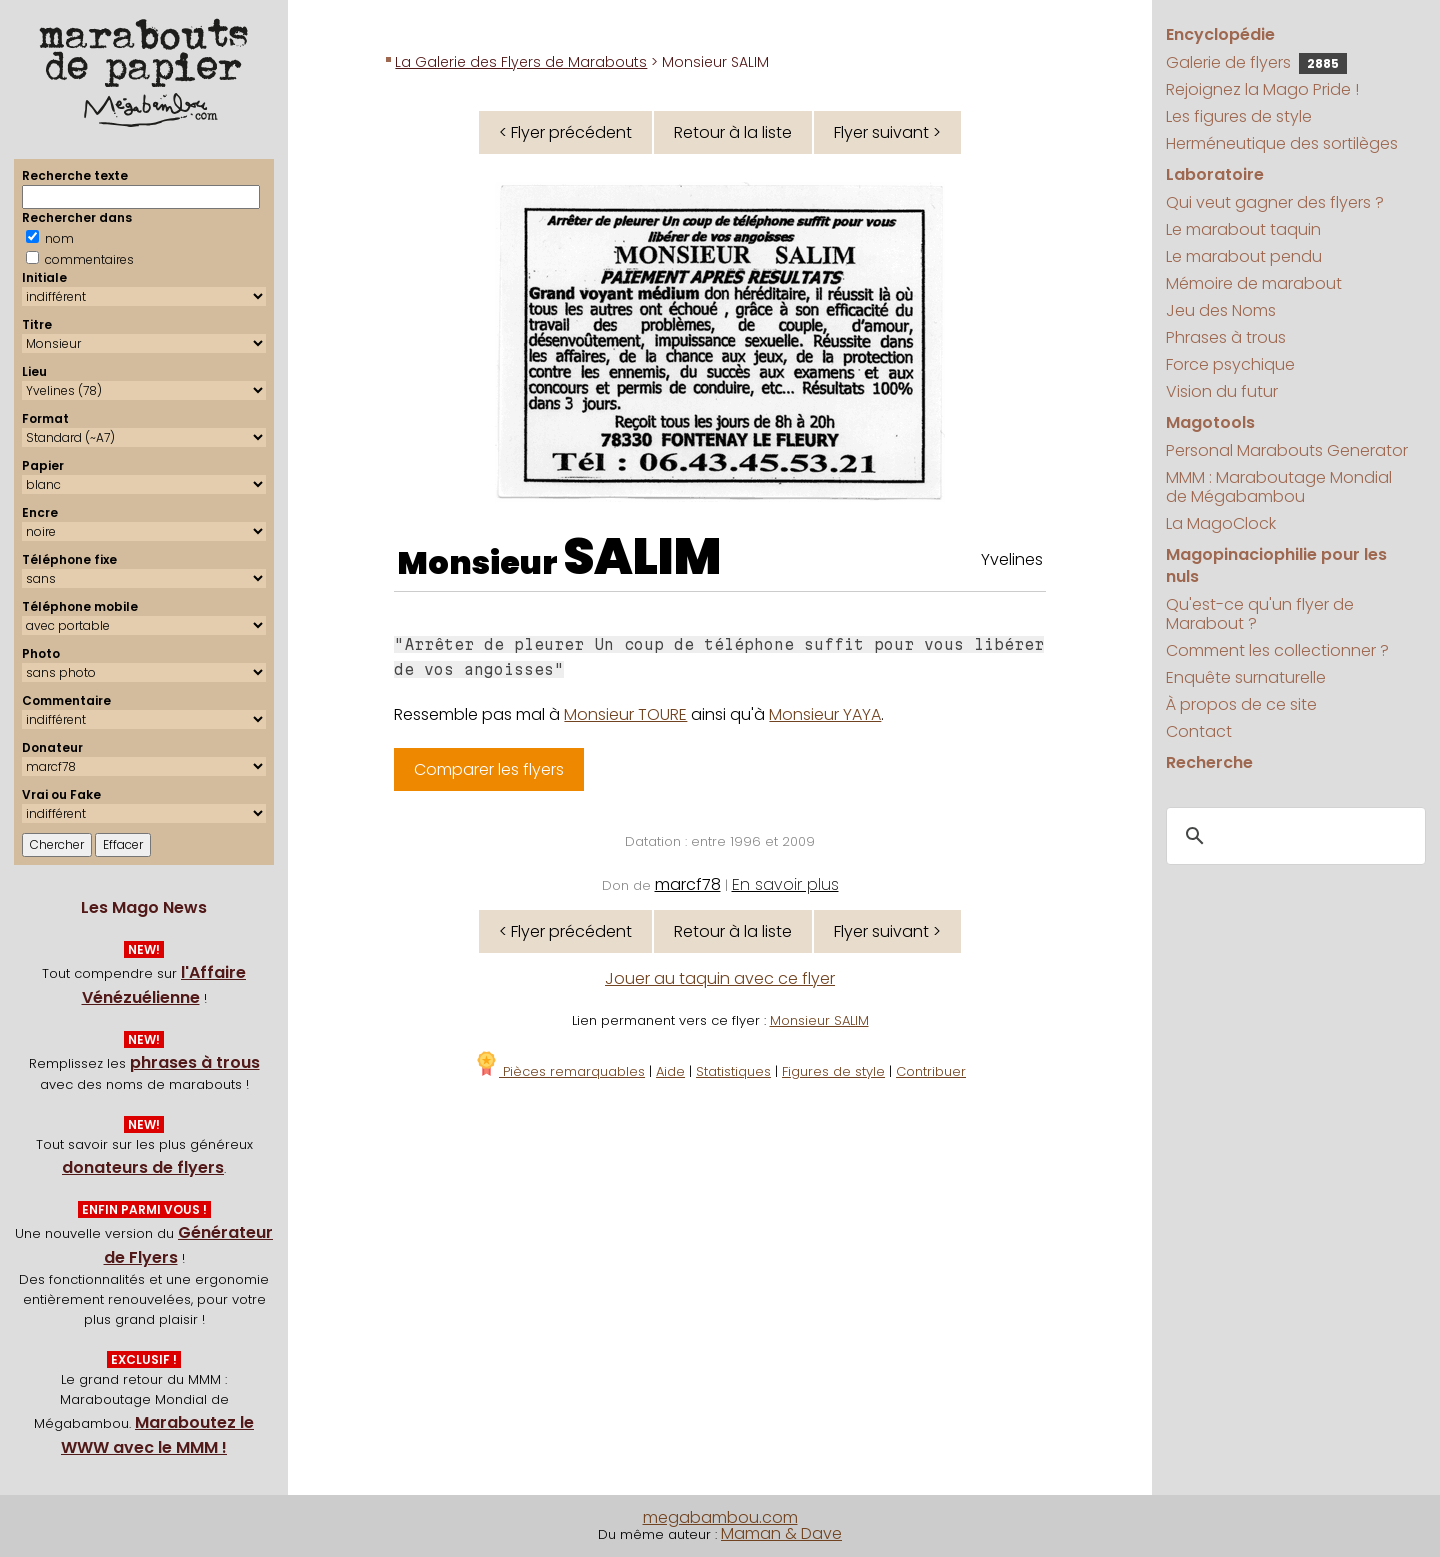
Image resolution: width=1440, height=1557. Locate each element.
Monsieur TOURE (625, 714)
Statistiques (733, 1071)
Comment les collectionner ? (1277, 650)
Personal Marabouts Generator (1287, 450)
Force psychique (1230, 364)
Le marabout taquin (1243, 229)
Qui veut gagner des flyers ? (1275, 202)
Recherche (1209, 762)
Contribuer (931, 1071)
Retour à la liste (733, 132)
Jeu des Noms (1221, 310)
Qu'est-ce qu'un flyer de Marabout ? (1260, 614)
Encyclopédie (1220, 34)
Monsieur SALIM (819, 1020)
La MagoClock (1221, 523)
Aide (670, 1071)
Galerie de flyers (1256, 62)
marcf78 (688, 884)
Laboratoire (1215, 174)
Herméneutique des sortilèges (1282, 143)
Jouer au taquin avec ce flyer (720, 978)
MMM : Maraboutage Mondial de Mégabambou (1279, 487)
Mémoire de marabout (1254, 283)
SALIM (642, 557)
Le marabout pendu (1244, 256)
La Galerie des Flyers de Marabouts (521, 62)
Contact (1199, 731)
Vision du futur (1222, 391)
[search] (1292, 837)
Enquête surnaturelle (1246, 677)
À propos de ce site (1241, 704)
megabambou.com (720, 1517)
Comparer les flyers (489, 769)
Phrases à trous (1226, 337)
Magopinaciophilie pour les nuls (1276, 565)
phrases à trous (195, 1062)
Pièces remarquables (559, 1071)
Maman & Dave (781, 1533)
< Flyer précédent (565, 132)
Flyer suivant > (887, 132)
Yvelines (1012, 559)
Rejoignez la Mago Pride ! (1262, 89)
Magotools (1210, 422)
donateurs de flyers (143, 1167)
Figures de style (833, 1071)
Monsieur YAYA (825, 714)
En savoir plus (785, 884)
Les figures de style (1239, 116)
